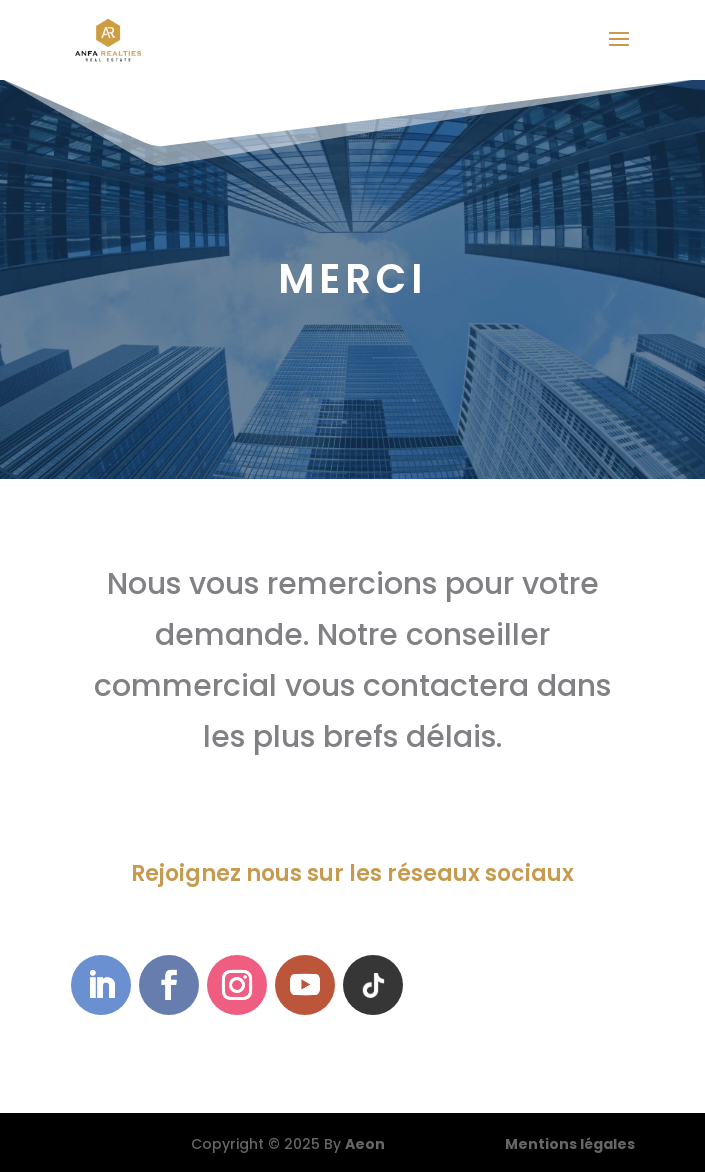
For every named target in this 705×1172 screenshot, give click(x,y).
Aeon (365, 1144)
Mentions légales (570, 1144)
